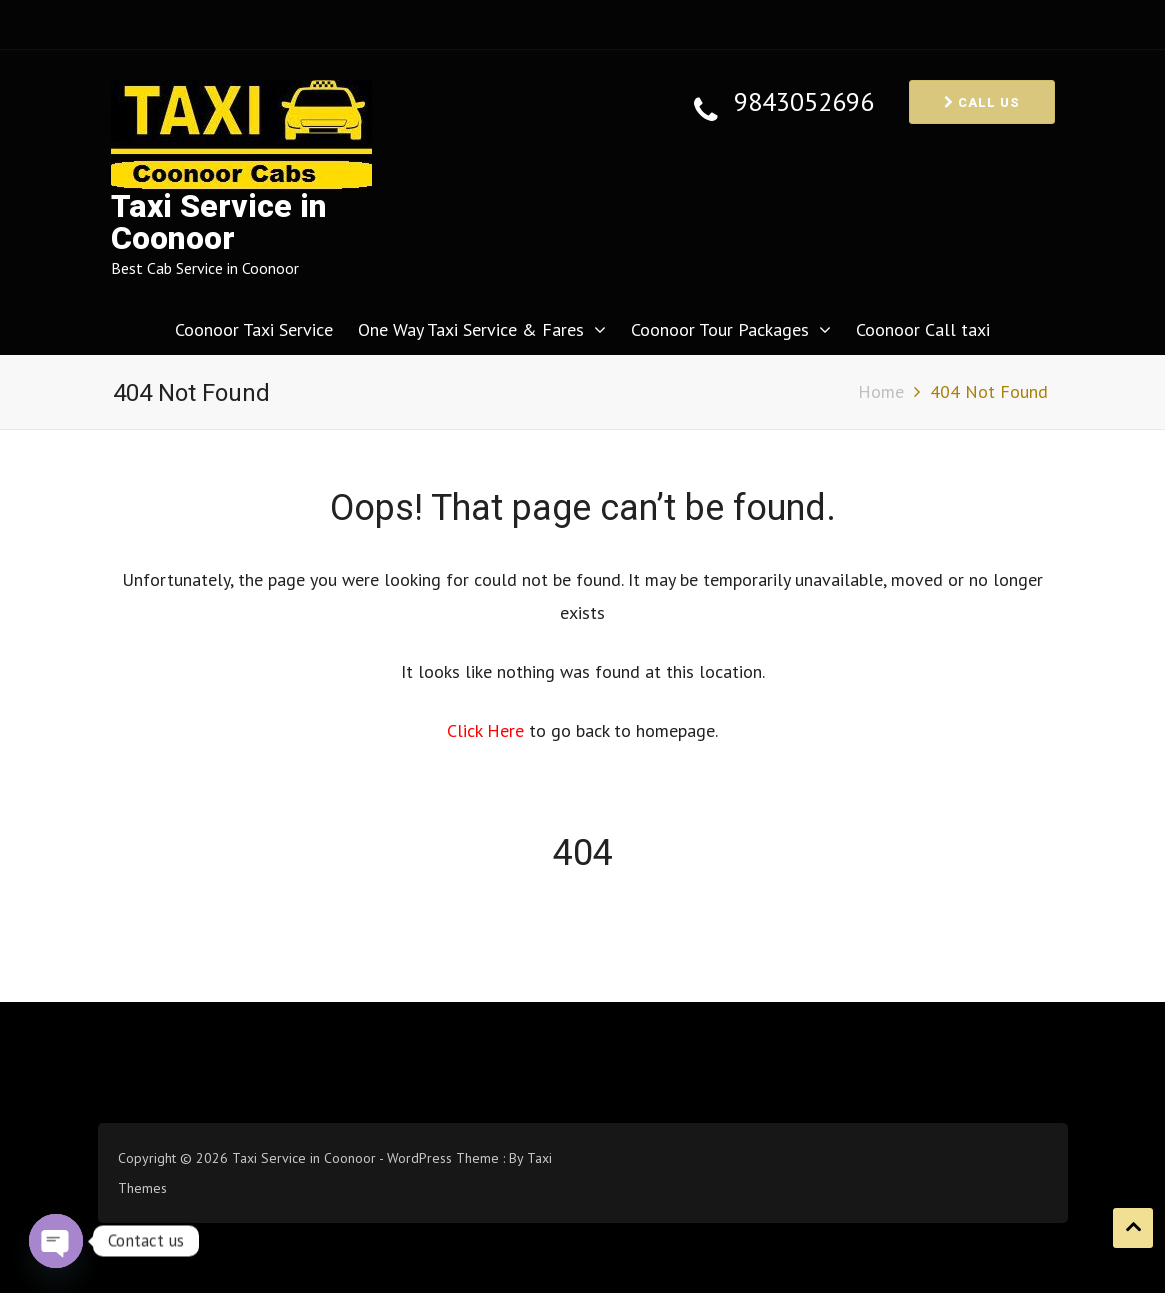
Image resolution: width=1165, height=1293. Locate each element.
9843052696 (804, 102)
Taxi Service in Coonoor (219, 222)
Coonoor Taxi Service (254, 329)
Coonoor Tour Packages (720, 329)
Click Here (488, 730)
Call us (982, 102)
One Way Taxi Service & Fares (471, 329)
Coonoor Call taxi (923, 329)
